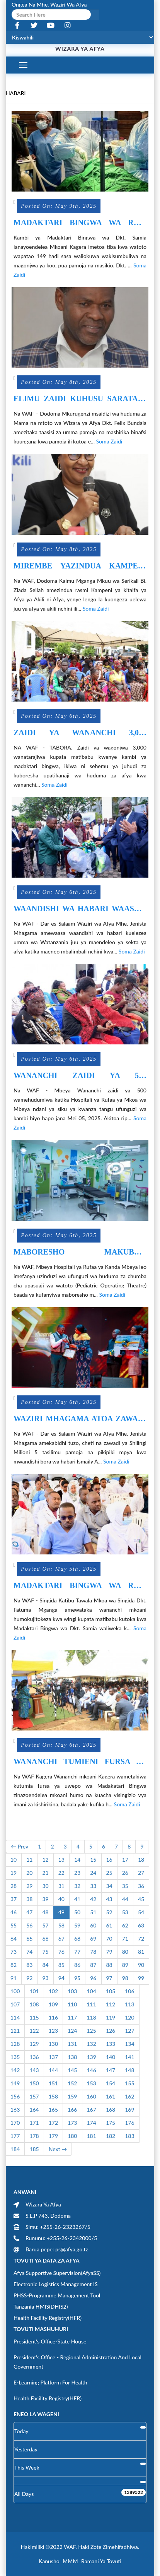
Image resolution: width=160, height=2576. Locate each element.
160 (91, 2096)
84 (46, 1965)
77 (77, 1951)
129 (34, 2043)
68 (77, 1938)
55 (13, 1925)
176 (129, 2122)
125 (91, 2030)
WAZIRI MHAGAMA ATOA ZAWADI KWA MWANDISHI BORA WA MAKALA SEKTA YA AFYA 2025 (80, 1418)
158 (53, 2096)
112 (110, 2004)
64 (13, 1938)
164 (34, 2109)
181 (91, 2136)
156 (15, 2096)
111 (91, 2004)
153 (91, 2083)
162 (129, 2096)
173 (72, 2122)
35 (125, 1886)
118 (91, 2017)
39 (46, 1899)
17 (125, 1859)
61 (109, 1925)
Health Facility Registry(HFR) (48, 2317)
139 (91, 2057)
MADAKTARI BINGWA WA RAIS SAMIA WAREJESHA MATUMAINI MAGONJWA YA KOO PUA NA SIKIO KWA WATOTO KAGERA (80, 222)
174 (91, 2122)
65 (29, 1938)
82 (13, 1965)
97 (109, 1978)
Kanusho (49, 2561)
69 (93, 1938)
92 (29, 1978)
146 (91, 2070)
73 (13, 1951)
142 (15, 2070)
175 (110, 2122)
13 (61, 1859)
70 (109, 1938)
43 (109, 1899)
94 (61, 1978)
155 (129, 2083)
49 (61, 1912)
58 (61, 1925)
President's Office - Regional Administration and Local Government (77, 2362)
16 (109, 1859)
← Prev (19, 1846)
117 (72, 2017)
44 (125, 1899)
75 (46, 1951)
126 (110, 2030)
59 (77, 1925)
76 (61, 1951)
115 (34, 2017)
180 (72, 2136)
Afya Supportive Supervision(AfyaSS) (57, 2273)
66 (46, 1938)
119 (110, 2017)
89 (125, 1965)
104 (91, 1991)
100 (15, 1991)
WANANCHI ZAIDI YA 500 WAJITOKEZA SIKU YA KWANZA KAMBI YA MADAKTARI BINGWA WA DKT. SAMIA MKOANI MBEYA (80, 1075)
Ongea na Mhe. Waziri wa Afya (49, 4)
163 (15, 2109)
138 (72, 2057)
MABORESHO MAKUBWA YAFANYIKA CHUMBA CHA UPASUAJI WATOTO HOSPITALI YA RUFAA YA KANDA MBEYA (80, 1252)
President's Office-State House (50, 2341)
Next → (58, 2149)
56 (29, 1925)
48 (46, 1912)
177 (15, 2136)
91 (13, 1978)
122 (34, 2030)
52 (109, 1912)
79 (109, 1951)
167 (91, 2109)
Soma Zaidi (109, 441)
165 (53, 2109)
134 (129, 2043)
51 (93, 1912)
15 (93, 1859)
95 (77, 1978)
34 (109, 1886)
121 (15, 2030)
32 (77, 1886)
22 (61, 1872)
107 (15, 2004)
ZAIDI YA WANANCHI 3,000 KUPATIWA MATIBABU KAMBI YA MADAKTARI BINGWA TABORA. (80, 732)
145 (72, 2070)
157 (34, 2096)
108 (34, 2004)
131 (72, 2043)
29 (29, 1886)
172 (53, 2122)
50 (77, 1912)
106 (129, 1991)
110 (72, 2004)
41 (77, 1899)
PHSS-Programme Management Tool (57, 2295)
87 (93, 1965)
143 (34, 2070)
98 (125, 1978)
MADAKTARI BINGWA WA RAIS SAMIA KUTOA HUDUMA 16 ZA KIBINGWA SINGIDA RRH (80, 1585)
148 (129, 2070)
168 (110, 2109)
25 (109, 1872)
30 (46, 1886)
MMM (70, 2561)
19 (13, 1872)
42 (93, 1899)
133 (110, 2043)
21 (46, 1872)
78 (93, 1951)
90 (141, 1965)
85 (61, 1965)
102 (53, 1991)
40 (61, 1899)
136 (34, 2057)
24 (93, 1872)
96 (93, 1978)
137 (53, 2057)
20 (29, 1872)
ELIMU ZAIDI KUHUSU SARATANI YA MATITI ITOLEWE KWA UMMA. (80, 398)
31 (61, 1886)
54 (141, 1912)
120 (129, 2017)
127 (129, 2030)
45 (141, 1899)
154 (110, 2083)
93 (46, 1978)
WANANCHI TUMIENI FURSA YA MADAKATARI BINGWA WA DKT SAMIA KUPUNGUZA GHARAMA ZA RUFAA (80, 1761)
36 (141, 1886)
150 (34, 2083)
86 (77, 1965)
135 (15, 2057)
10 (13, 1859)
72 (141, 1938)
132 (91, 2043)
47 (29, 1912)
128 (15, 2043)
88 (109, 1965)
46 (13, 1912)
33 (93, 1886)
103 (72, 1991)
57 (46, 1925)
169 (129, 2109)
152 (72, 2083)
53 (125, 1912)
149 (15, 2083)
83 (29, 1965)
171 (34, 2122)
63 (141, 1925)
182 (110, 2136)
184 (15, 2149)
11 (29, 1859)
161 (110, 2096)
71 (125, 1938)
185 (34, 2149)
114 (15, 2017)
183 (129, 2136)
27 (141, 1872)
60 (93, 1925)
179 (53, 2136)
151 (53, 2083)
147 (110, 2070)
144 (53, 2070)
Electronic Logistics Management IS (56, 2284)
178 (34, 2136)
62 (125, 1925)
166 (72, 2109)
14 (77, 1859)
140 (110, 2057)
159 (72, 2096)
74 (29, 1951)
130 (53, 2043)
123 (53, 2030)
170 (15, 2122)
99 (141, 1978)
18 (141, 1859)
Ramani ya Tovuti (101, 2561)
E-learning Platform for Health (50, 2382)
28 (13, 1886)
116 (53, 2017)
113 (129, 2004)
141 (129, 2057)
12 (46, 1859)
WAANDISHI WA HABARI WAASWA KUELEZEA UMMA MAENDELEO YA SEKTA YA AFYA (80, 908)
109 (53, 2004)
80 (125, 1951)
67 (61, 1938)
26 (125, 1872)
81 (141, 1951)
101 (34, 1991)
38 (29, 1899)
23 (77, 1872)
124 (72, 2030)
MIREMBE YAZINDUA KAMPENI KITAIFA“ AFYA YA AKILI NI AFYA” (80, 565)
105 (110, 1991)
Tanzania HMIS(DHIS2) (41, 2306)
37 (13, 1899)
